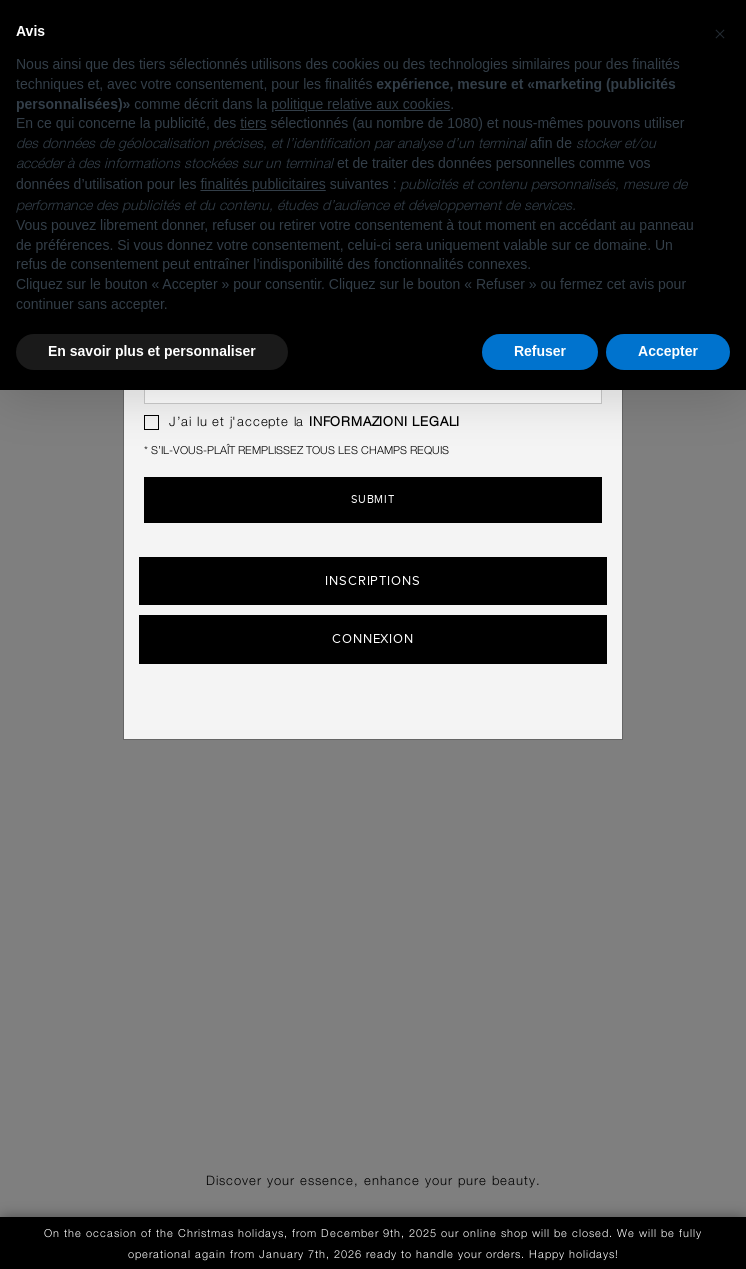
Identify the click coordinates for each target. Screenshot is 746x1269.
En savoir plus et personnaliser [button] (152, 351)
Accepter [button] (668, 351)
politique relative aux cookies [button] (360, 104)
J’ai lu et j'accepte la (302, 422)
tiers (253, 123)
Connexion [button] (373, 639)
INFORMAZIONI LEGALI (384, 422)
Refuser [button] (540, 351)
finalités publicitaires (262, 184)
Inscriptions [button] (373, 581)
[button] (720, 32)
